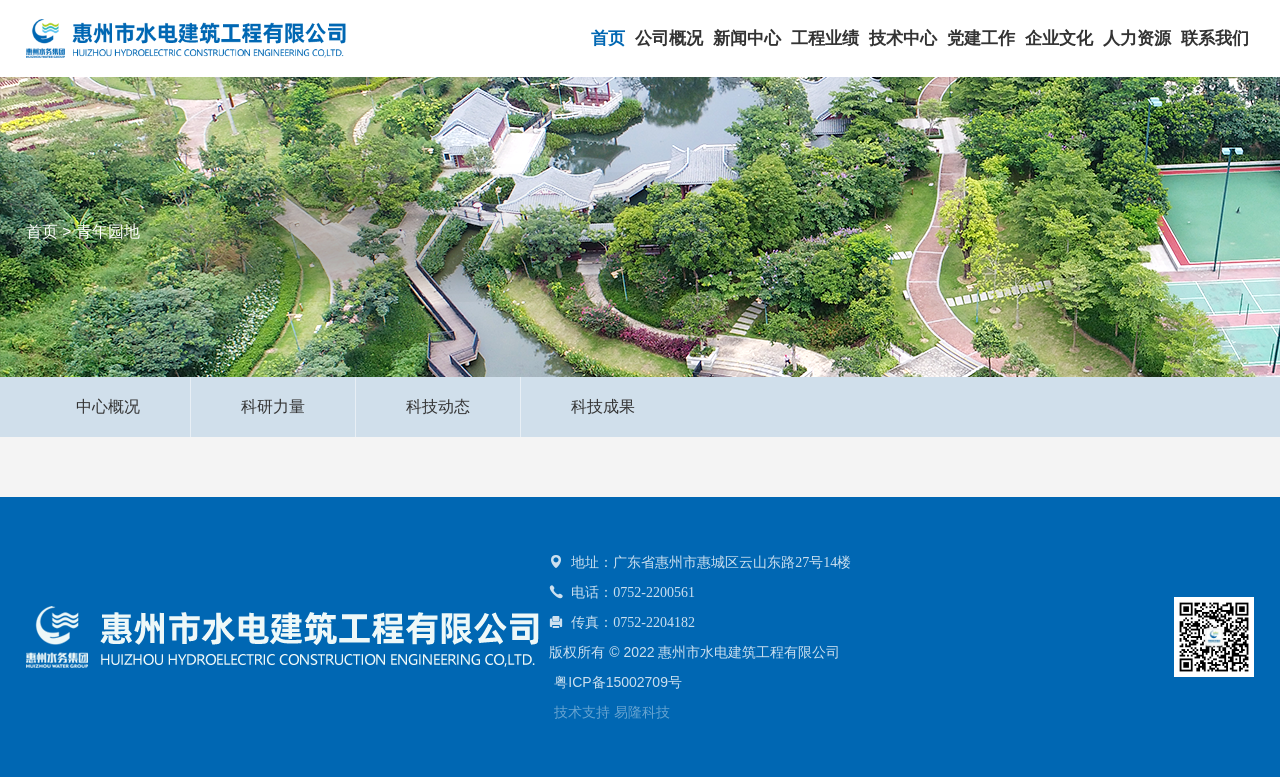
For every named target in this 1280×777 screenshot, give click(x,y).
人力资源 (1137, 38)
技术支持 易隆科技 (612, 712)
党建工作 (981, 38)
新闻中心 (747, 38)
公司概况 (669, 38)
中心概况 (108, 406)
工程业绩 (825, 38)
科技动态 (438, 406)
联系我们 (1215, 38)
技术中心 (903, 38)
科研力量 (273, 406)
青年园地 (108, 231)
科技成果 (603, 406)
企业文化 (1059, 38)
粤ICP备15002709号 (618, 682)
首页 (608, 38)
